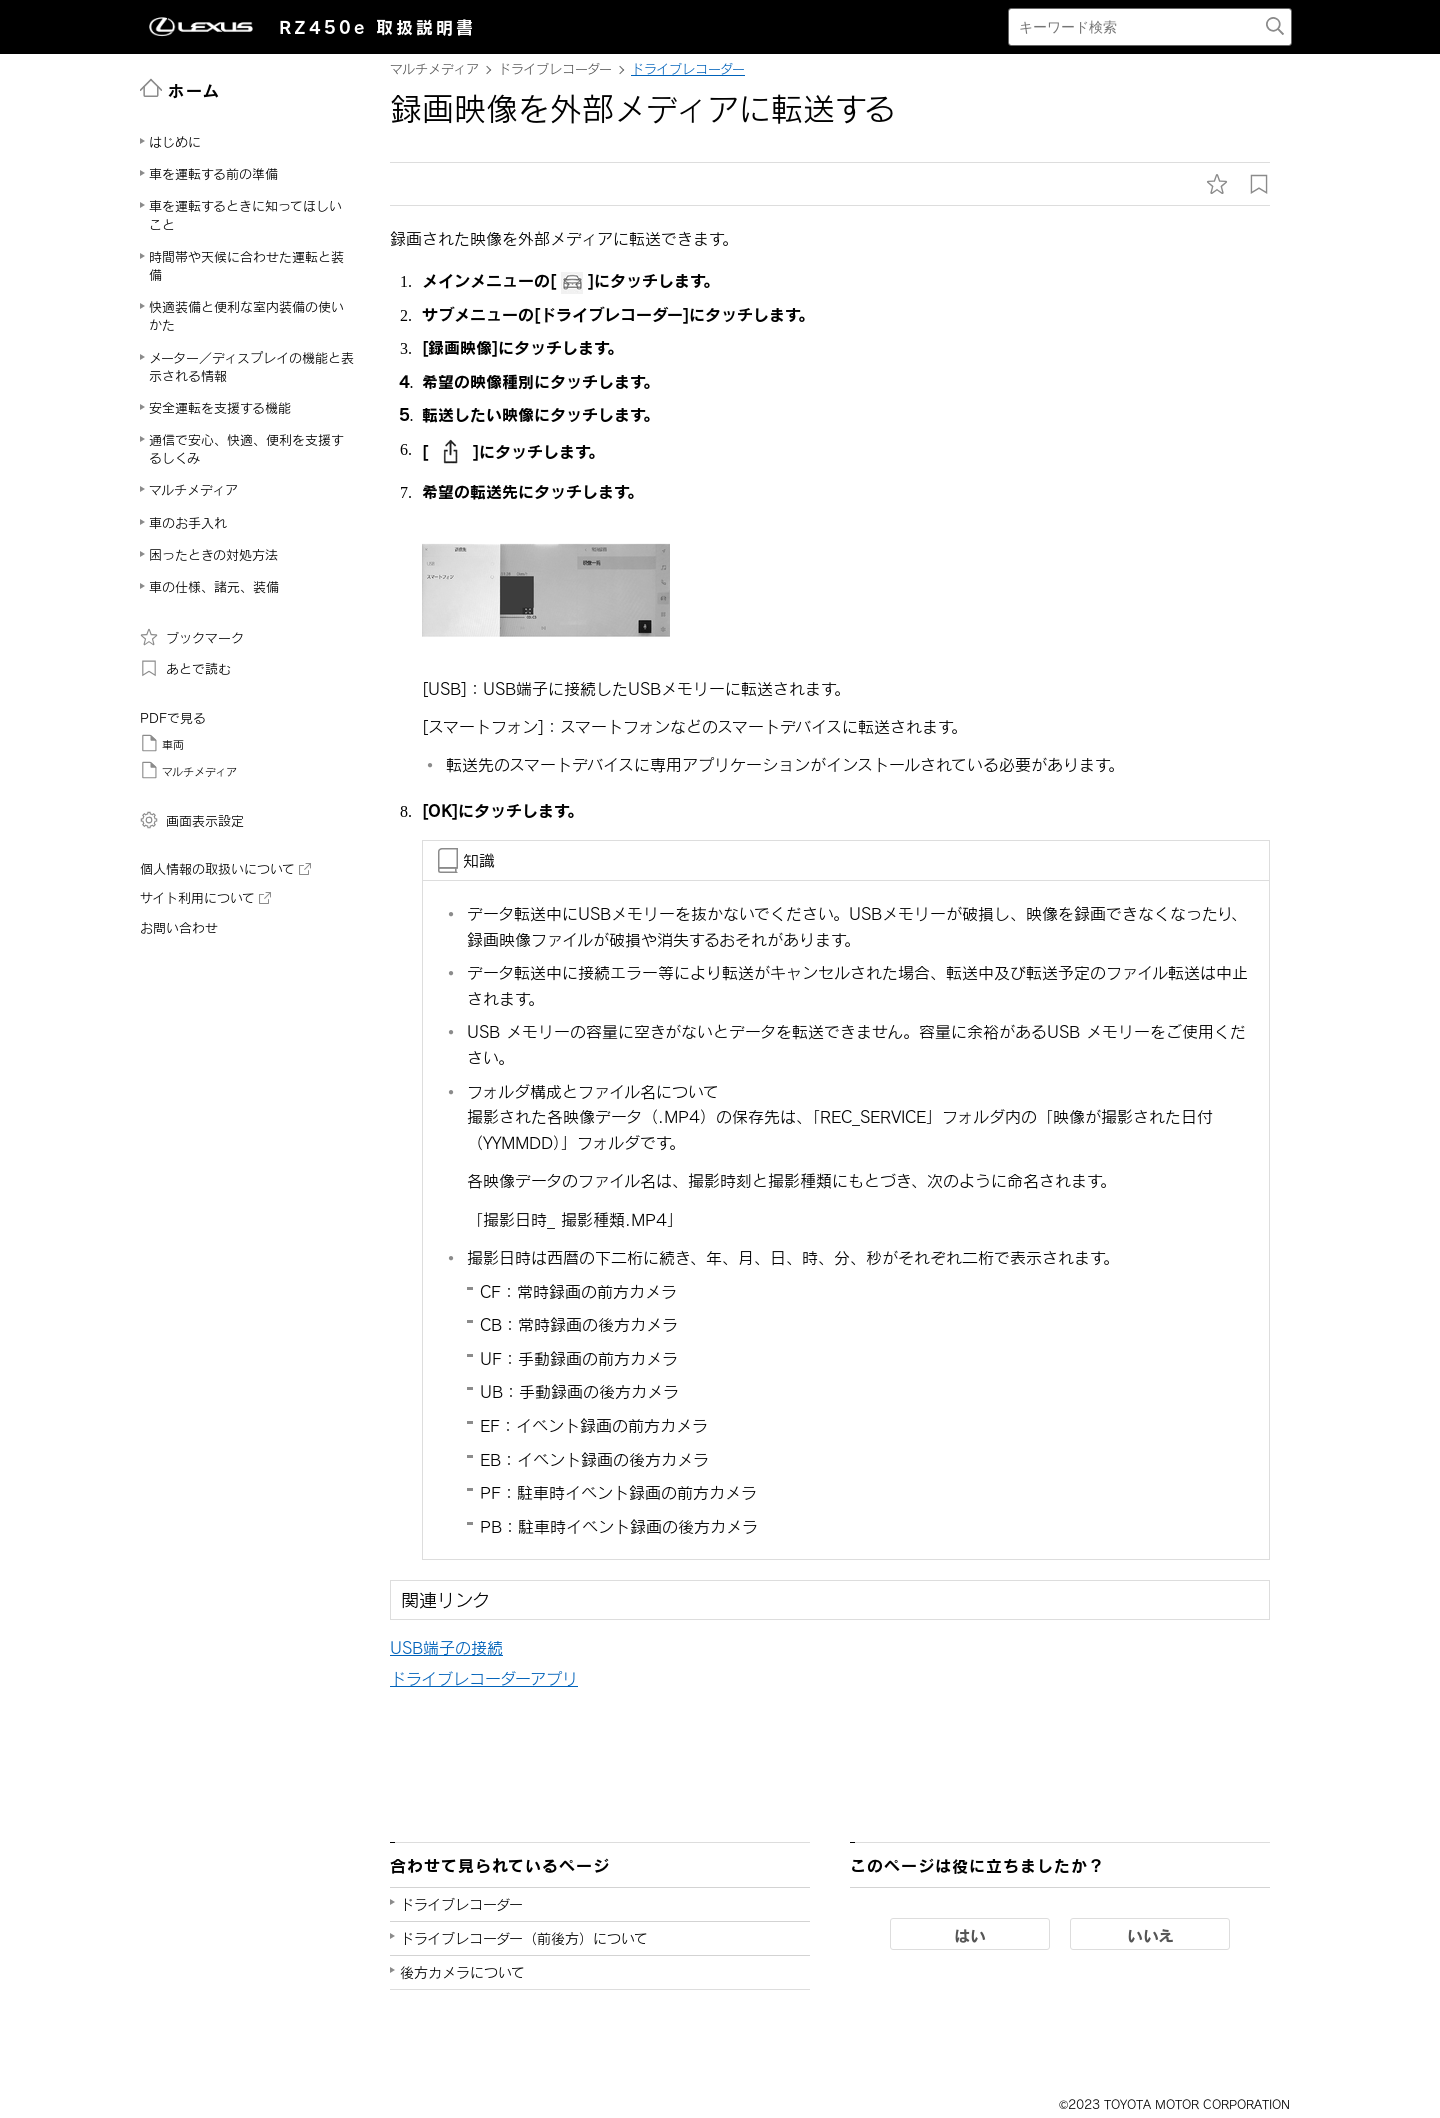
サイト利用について (205, 898)
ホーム (180, 89)
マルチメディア (188, 770)
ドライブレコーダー (688, 69)
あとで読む (185, 668)
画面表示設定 (192, 820)
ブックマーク (192, 637)
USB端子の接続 (446, 1647)
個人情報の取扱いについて (225, 869)
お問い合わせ (179, 928)
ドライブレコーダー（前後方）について (524, 1938)
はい (970, 1935)
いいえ (1150, 1935)
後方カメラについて (462, 1972)
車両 (162, 743)
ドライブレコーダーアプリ (484, 1678)
